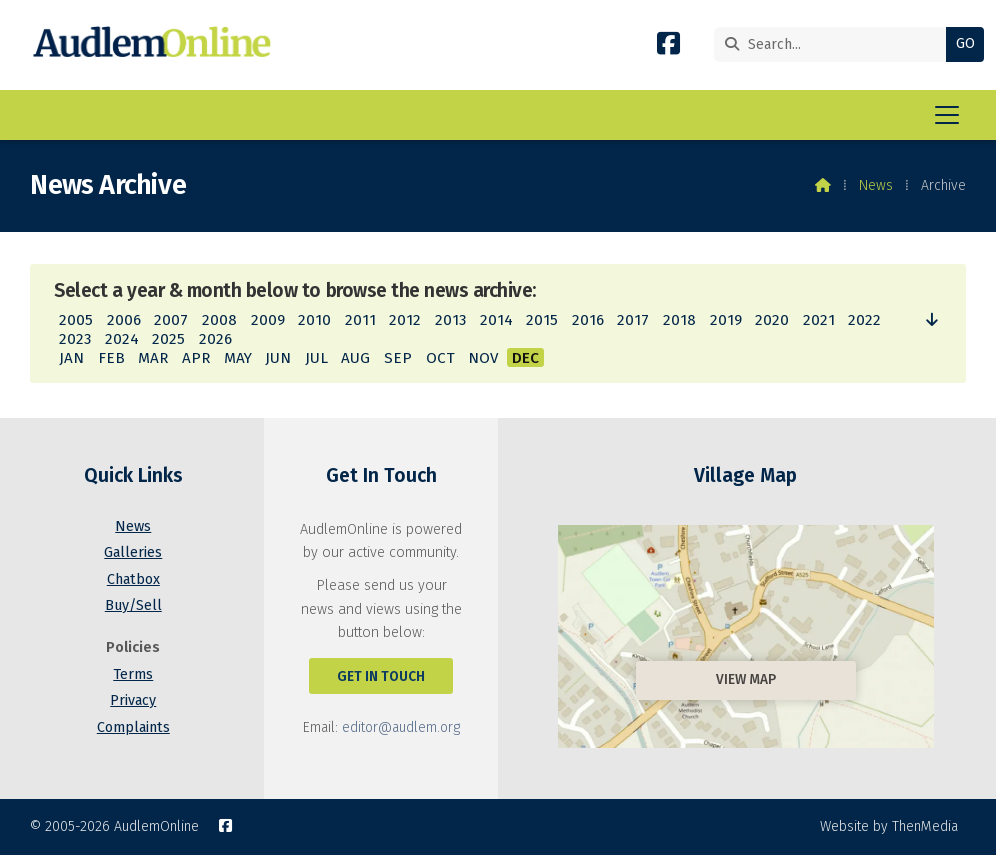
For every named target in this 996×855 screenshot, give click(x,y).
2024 (122, 339)
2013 (450, 320)
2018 (679, 320)
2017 (633, 320)
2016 (588, 320)
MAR (153, 358)
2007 (171, 320)
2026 (215, 339)
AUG (355, 358)
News (876, 185)
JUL (316, 358)
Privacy (133, 700)
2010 (314, 320)
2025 (168, 339)
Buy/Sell (133, 605)
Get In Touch (381, 676)
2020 (772, 320)
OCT (440, 358)
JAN (71, 358)
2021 (819, 320)
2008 (219, 320)
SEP (398, 358)
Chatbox (133, 579)
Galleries (133, 552)
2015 (542, 320)
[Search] (817, 44)
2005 (76, 320)
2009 (268, 320)
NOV (483, 358)
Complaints (133, 727)
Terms (133, 674)
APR (196, 358)
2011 (360, 320)
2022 (864, 320)
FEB (111, 358)
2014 (496, 320)
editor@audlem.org (401, 727)
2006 (124, 320)
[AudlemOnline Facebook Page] (668, 47)
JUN (278, 358)
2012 (405, 320)
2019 (726, 320)
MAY (238, 358)
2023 (75, 339)
